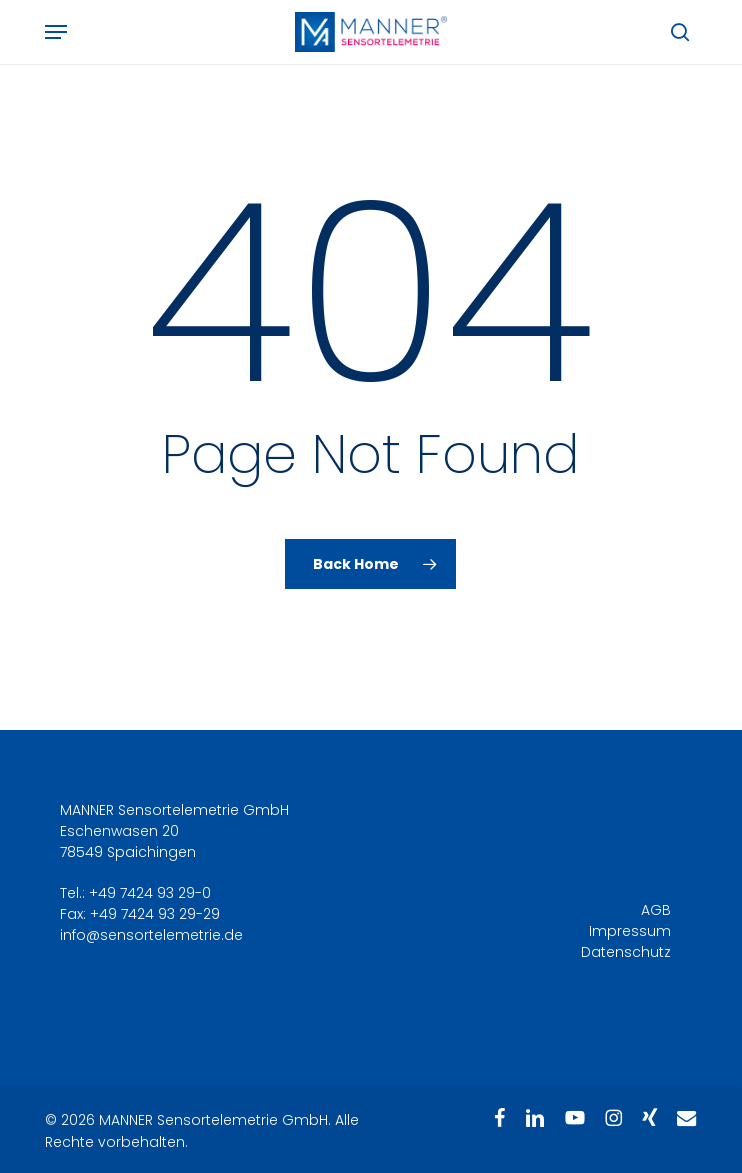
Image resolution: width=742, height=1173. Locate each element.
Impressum (630, 931)
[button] (56, 32)
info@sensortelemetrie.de (151, 935)
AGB (656, 910)
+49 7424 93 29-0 (150, 893)
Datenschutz (626, 952)
